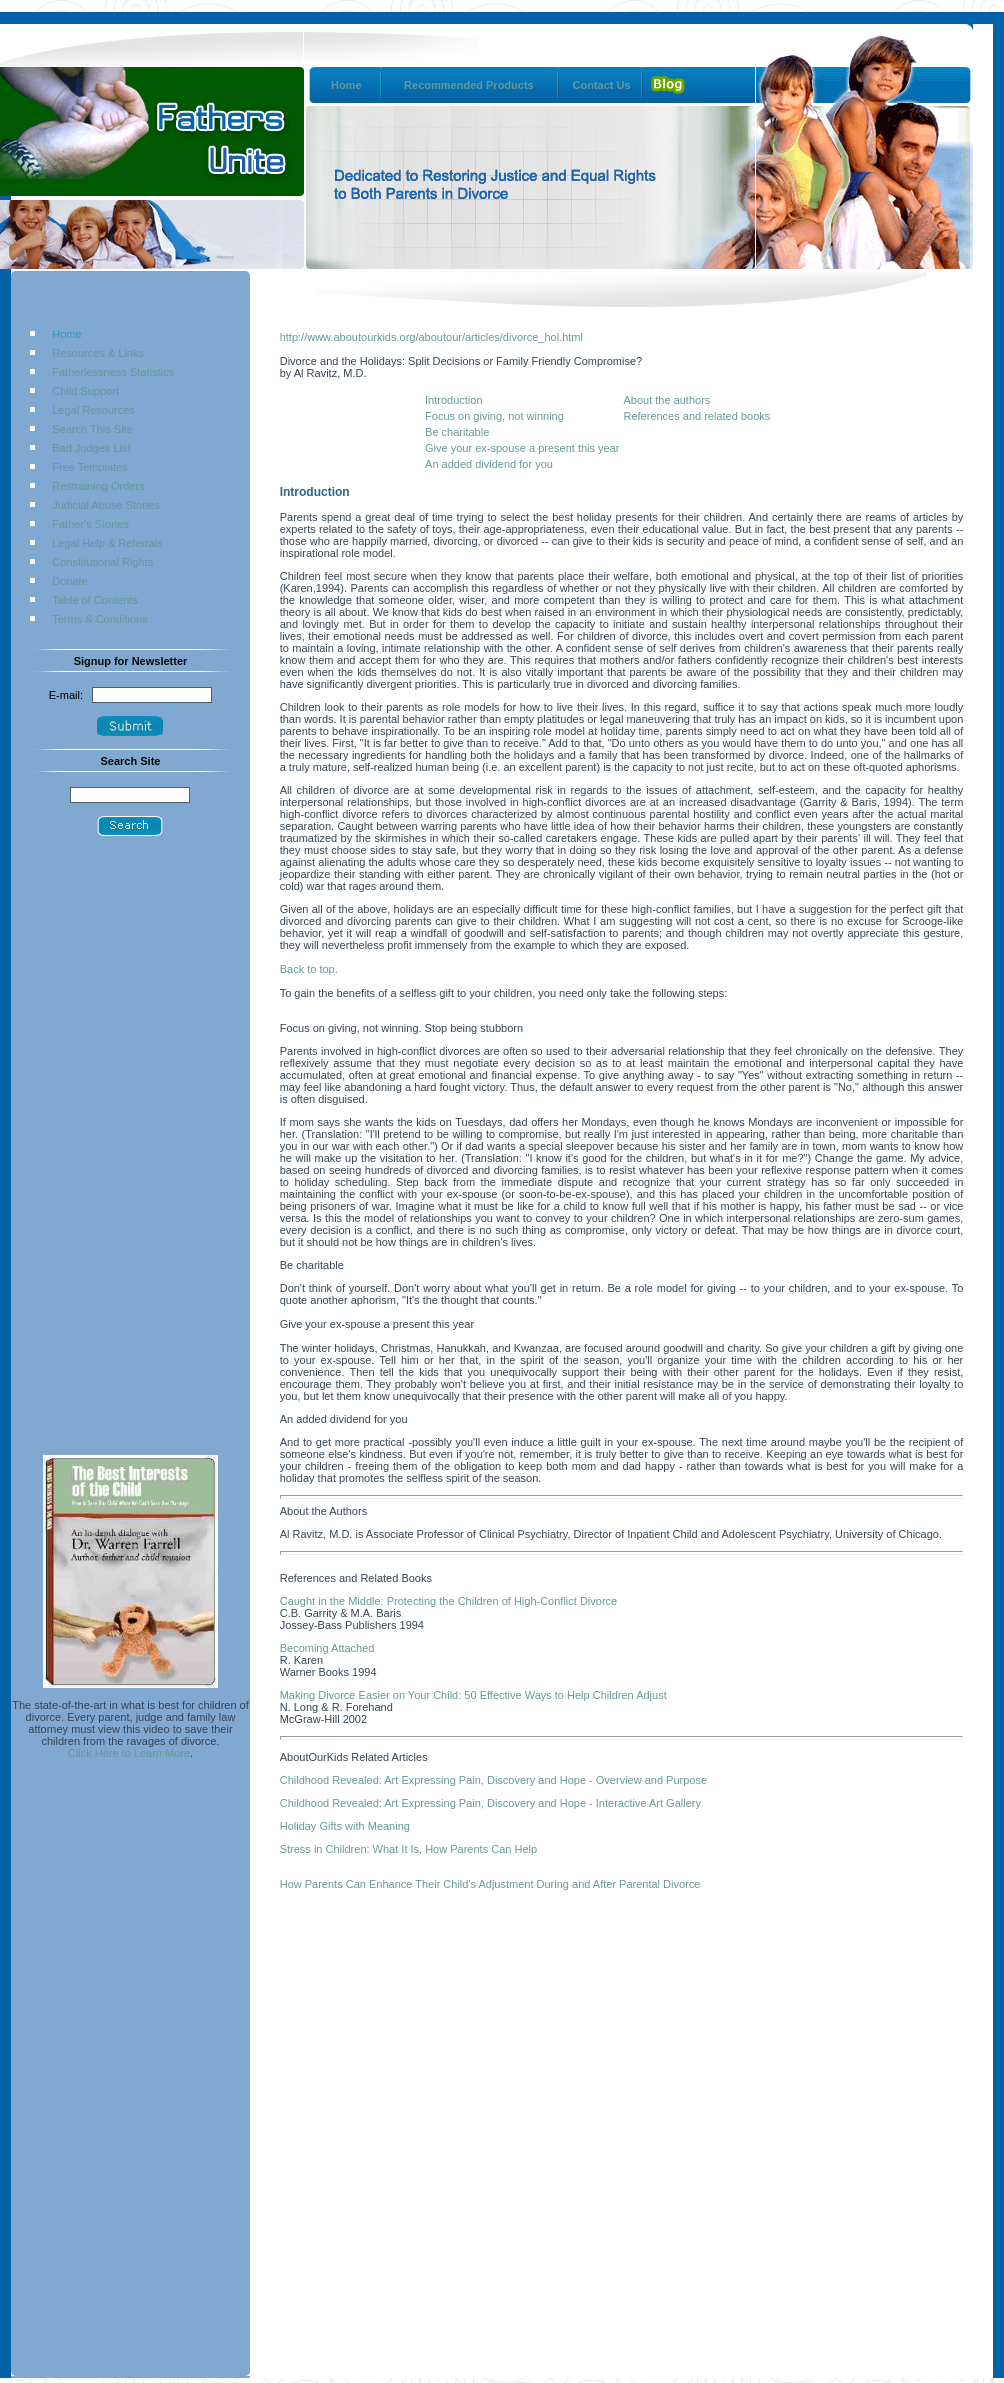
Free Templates (90, 467)
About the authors (666, 400)
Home (346, 85)
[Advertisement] (130, 1155)
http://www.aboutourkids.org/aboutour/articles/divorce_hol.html (431, 337)
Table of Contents (95, 600)
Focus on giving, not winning (494, 416)
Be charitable (457, 432)
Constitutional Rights (102, 562)
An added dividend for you (489, 464)
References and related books (696, 416)
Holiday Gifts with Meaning (345, 1826)
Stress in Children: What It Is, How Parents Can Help (408, 1849)
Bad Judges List (91, 448)
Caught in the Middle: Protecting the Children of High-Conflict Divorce (449, 1601)
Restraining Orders (98, 486)
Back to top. (309, 969)
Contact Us (602, 85)
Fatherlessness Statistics (113, 372)
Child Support (85, 391)
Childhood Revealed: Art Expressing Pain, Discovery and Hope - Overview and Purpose (493, 1780)
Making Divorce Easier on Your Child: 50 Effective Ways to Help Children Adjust (473, 1695)
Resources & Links (98, 353)
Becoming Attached (327, 1648)
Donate (69, 581)
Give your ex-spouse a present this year (522, 448)
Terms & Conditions (99, 619)
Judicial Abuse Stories (106, 505)
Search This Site (92, 429)
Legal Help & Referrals (107, 543)
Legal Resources (93, 410)
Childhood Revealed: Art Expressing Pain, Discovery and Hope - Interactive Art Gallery (490, 1803)
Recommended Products (469, 85)
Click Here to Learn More (129, 1753)
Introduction (453, 400)
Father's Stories (90, 524)
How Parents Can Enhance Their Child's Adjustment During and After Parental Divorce (490, 1884)
